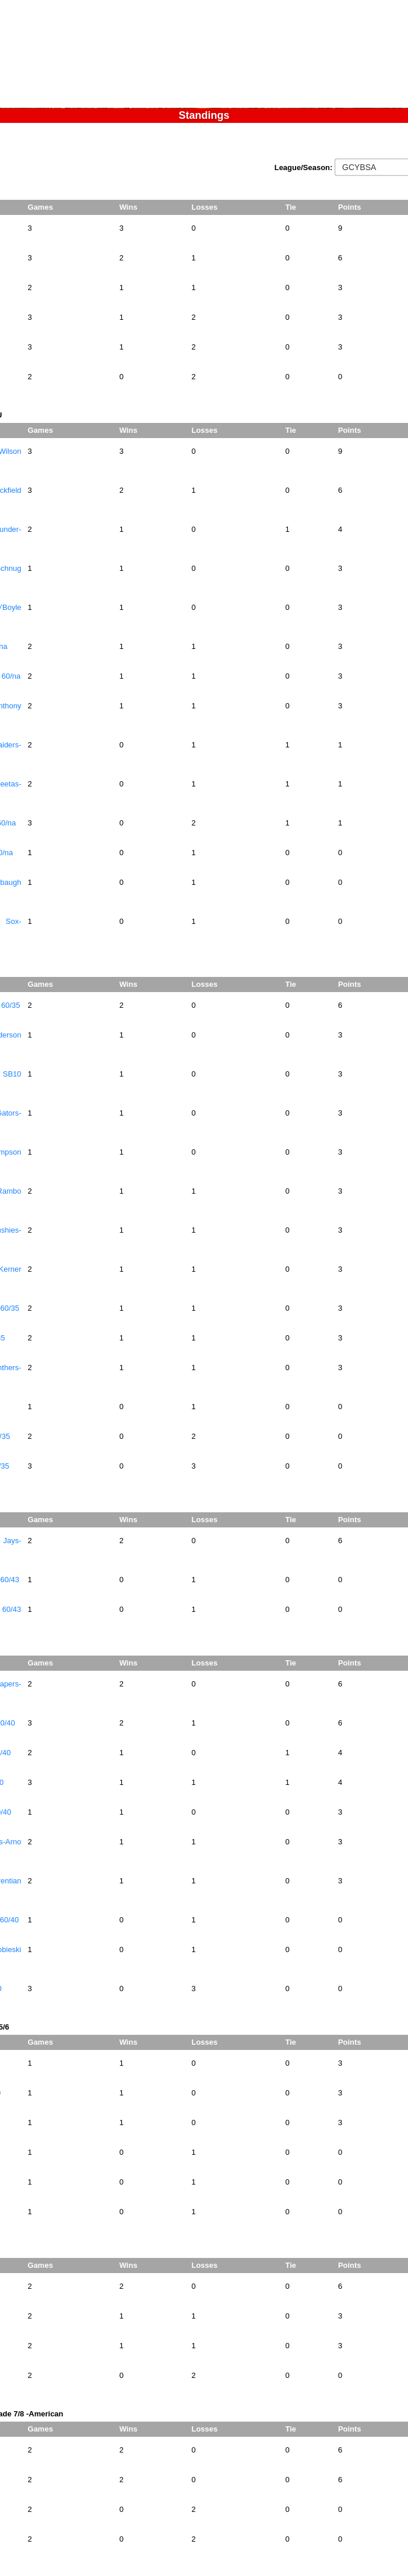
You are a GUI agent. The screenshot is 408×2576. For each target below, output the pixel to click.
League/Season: (305, 167)
